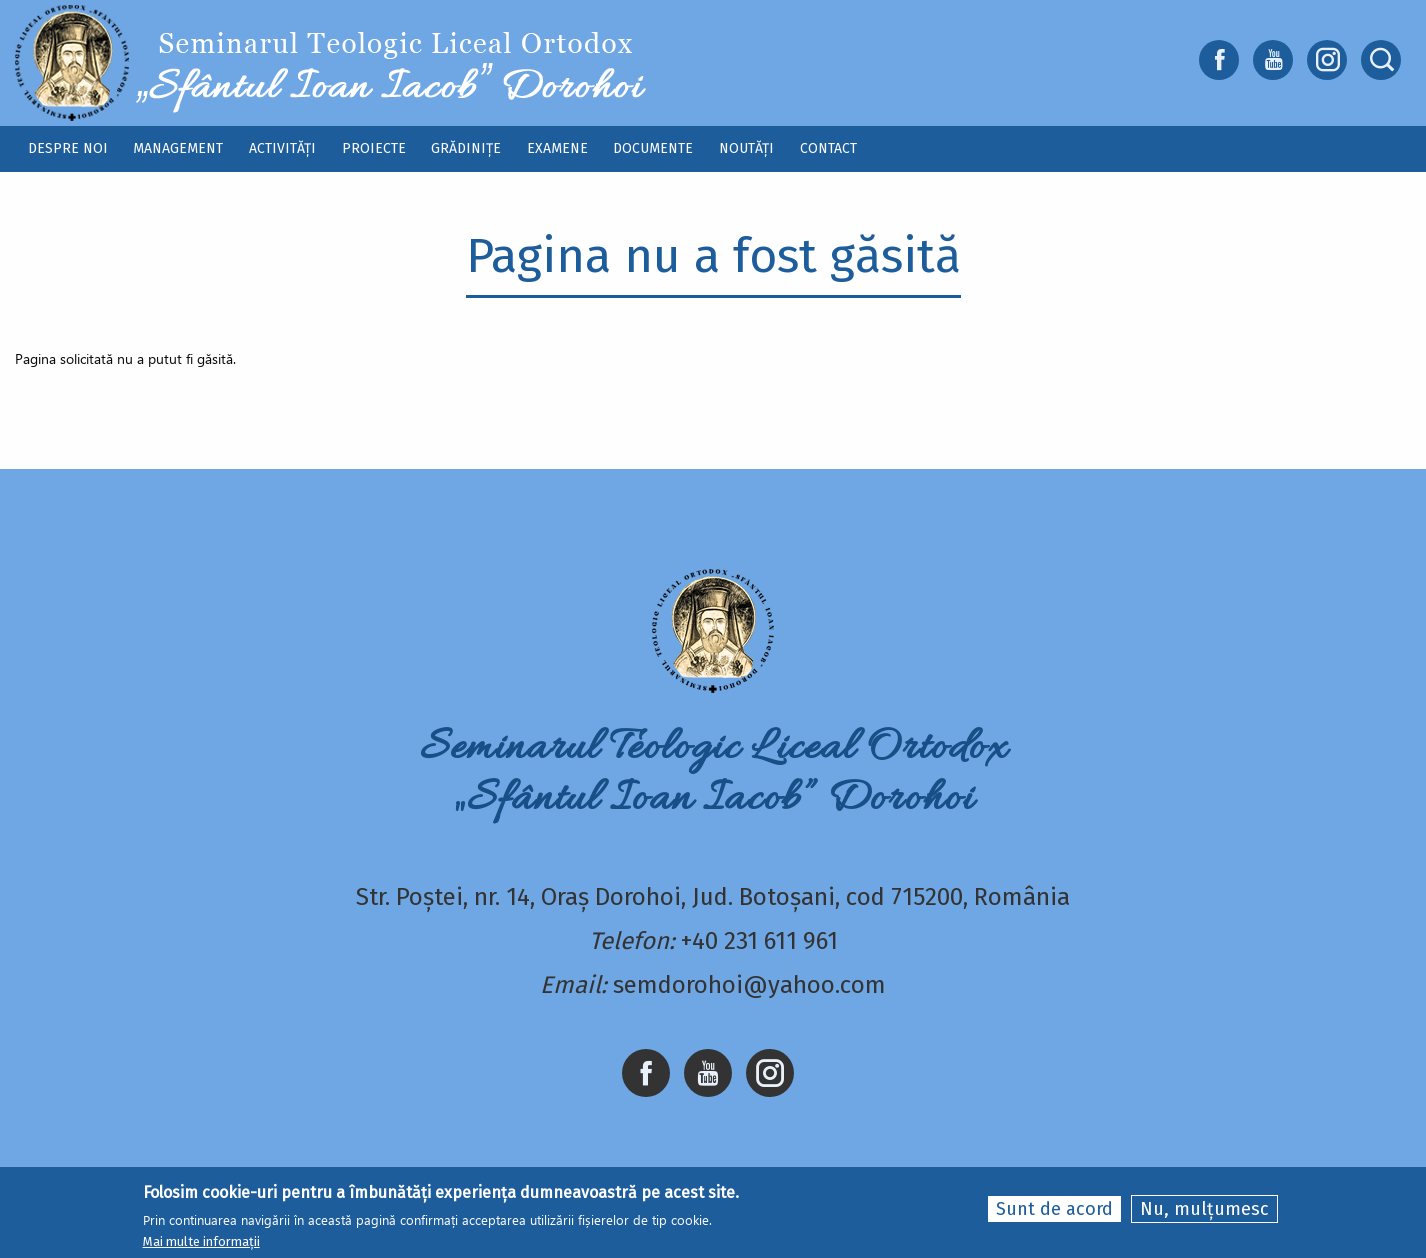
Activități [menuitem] (282, 148)
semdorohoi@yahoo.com (749, 985)
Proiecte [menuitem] (374, 148)
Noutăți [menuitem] (746, 148)
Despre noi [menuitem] (68, 148)
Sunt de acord (1054, 1209)
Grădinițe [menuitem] (466, 148)
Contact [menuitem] (828, 148)
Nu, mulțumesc (1204, 1209)
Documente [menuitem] (653, 148)
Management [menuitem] (178, 148)
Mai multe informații (201, 1242)
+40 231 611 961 (759, 941)
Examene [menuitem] (557, 148)
